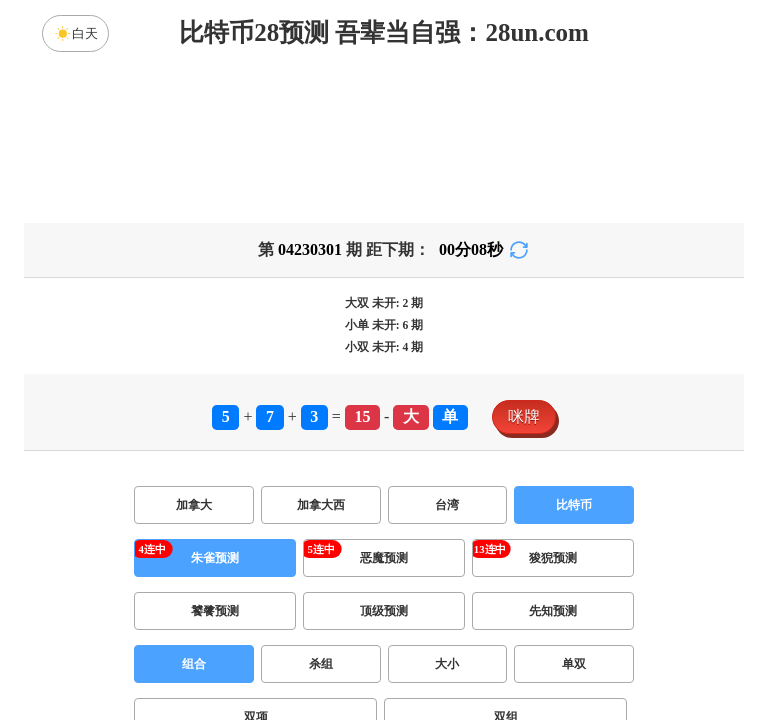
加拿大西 (321, 505)
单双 (574, 664)
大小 (447, 664)
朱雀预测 (215, 558)
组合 (194, 664)
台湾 (447, 505)
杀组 (321, 664)
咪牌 (524, 416)
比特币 (574, 505)
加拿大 (194, 505)
